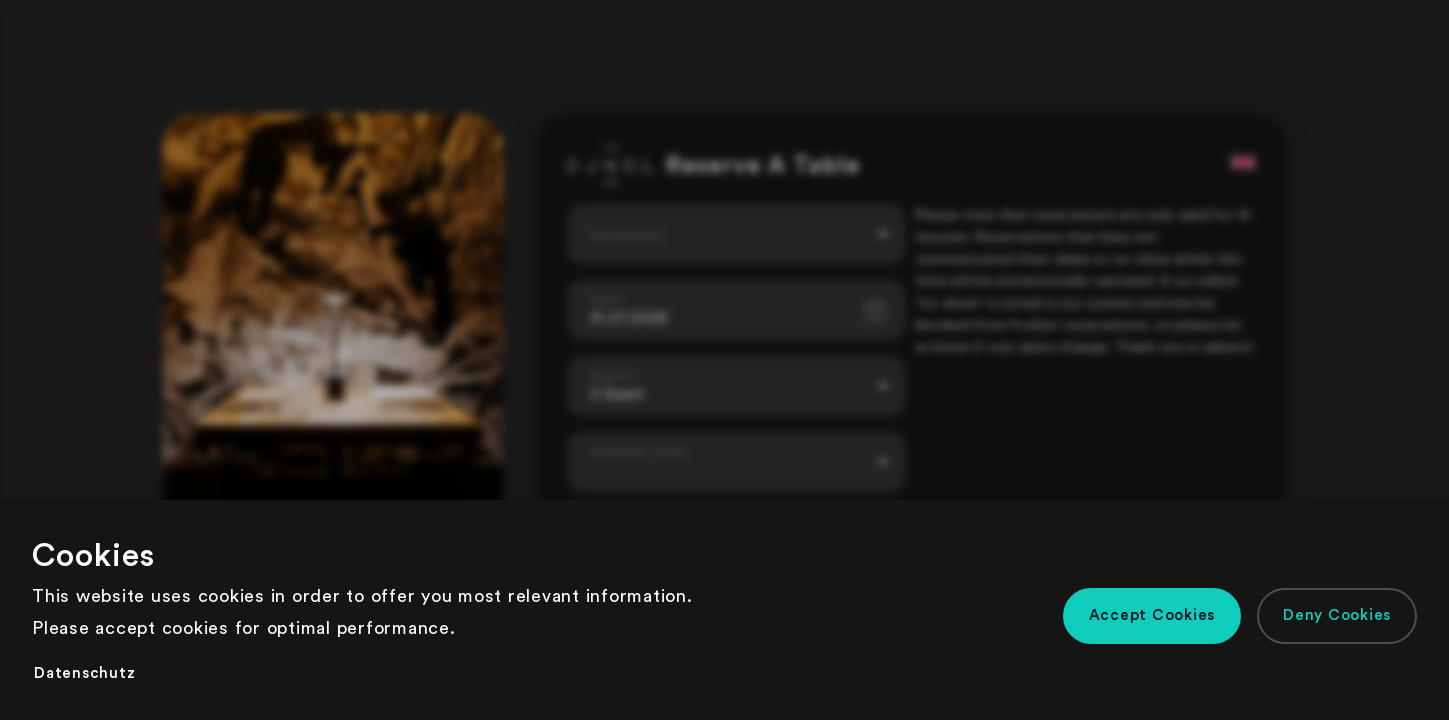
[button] (1152, 616)
